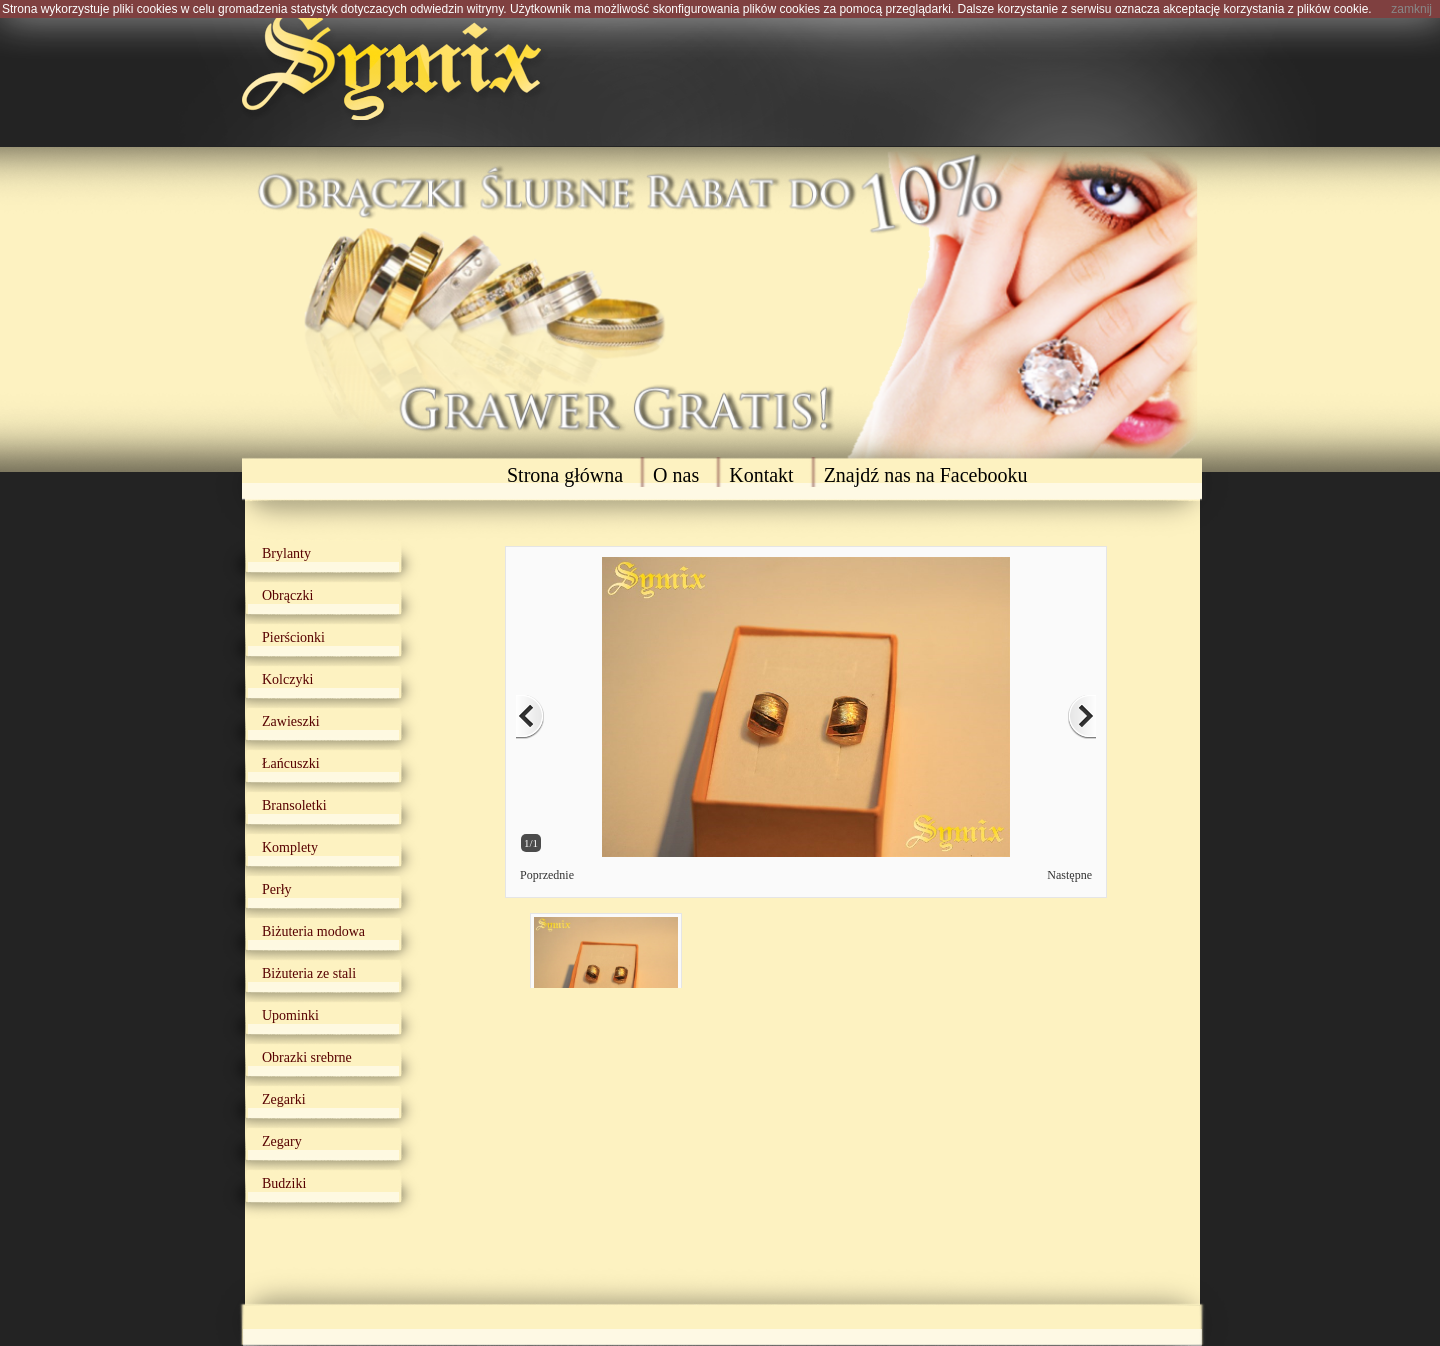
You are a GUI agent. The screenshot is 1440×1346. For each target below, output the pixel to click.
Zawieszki (291, 721)
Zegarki (284, 1099)
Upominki (290, 1015)
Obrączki (287, 595)
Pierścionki (293, 637)
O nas (676, 475)
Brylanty (286, 553)
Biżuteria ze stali (309, 973)
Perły (277, 889)
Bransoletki (294, 805)
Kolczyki (287, 679)
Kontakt (761, 475)
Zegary (282, 1141)
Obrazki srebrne (307, 1057)
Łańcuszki (291, 763)
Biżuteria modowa (313, 931)
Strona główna (565, 475)
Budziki (284, 1183)
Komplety (290, 847)
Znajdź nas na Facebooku (926, 475)
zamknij (1411, 9)
